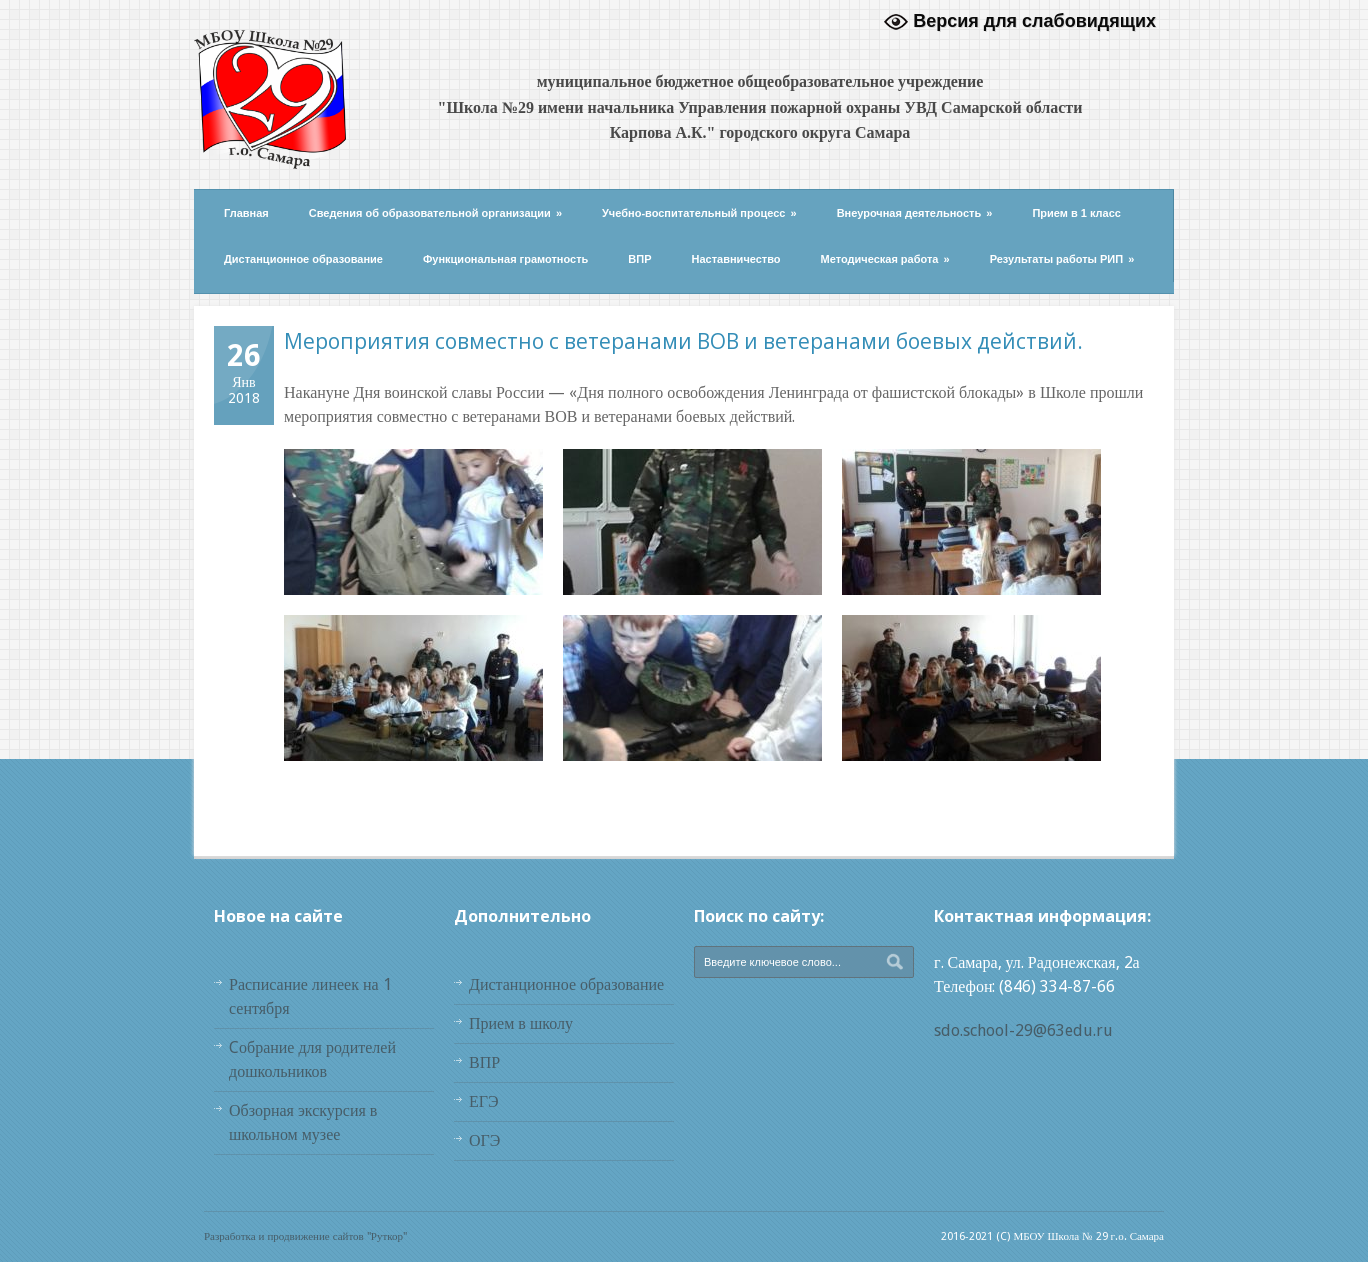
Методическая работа (885, 259)
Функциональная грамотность (505, 259)
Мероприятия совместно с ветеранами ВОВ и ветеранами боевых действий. (683, 341)
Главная (246, 213)
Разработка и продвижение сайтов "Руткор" (305, 1236)
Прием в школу (521, 1023)
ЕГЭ (484, 1101)
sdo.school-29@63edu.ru (1023, 1030)
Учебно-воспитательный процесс (699, 213)
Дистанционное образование (303, 259)
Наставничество (736, 259)
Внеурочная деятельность (915, 213)
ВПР (639, 259)
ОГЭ (484, 1140)
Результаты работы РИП (1062, 259)
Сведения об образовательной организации (435, 213)
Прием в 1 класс (1076, 213)
